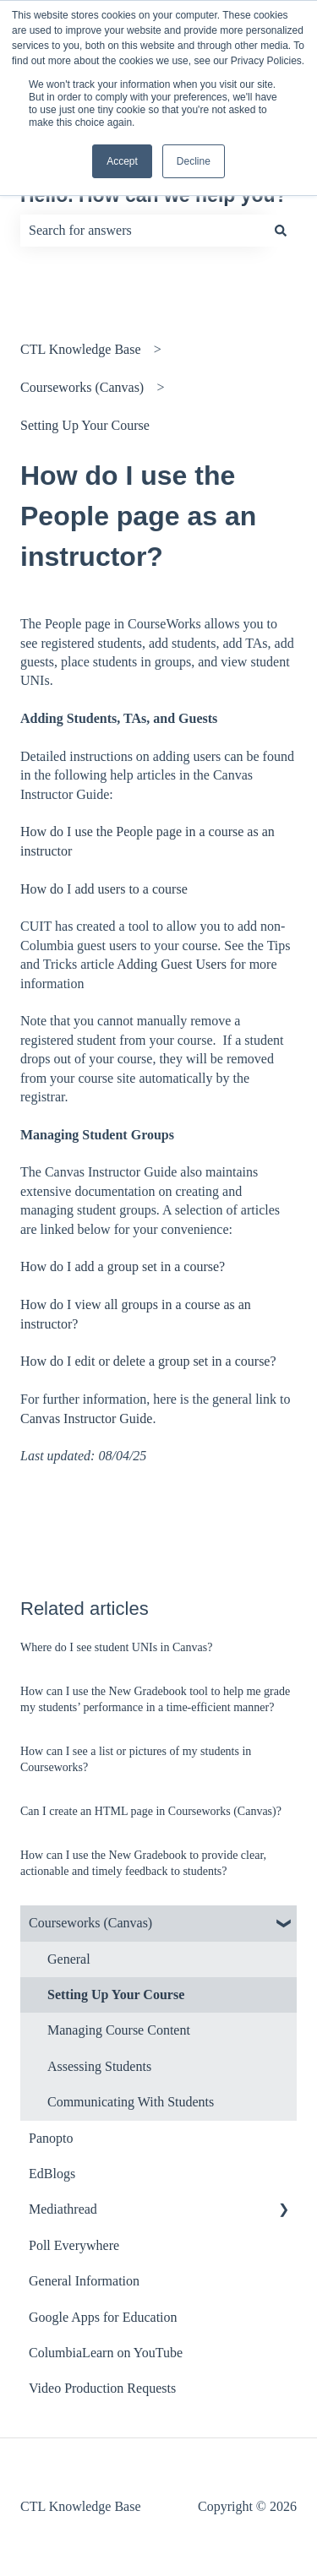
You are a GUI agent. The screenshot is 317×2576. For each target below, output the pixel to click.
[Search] (281, 231)
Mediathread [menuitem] (63, 2209)
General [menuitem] (68, 1959)
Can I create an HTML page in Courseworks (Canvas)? (150, 1811)
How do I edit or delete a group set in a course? (148, 1361)
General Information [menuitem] (84, 2281)
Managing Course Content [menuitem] (118, 2030)
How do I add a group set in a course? (122, 1266)
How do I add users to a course (104, 889)
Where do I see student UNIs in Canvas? (116, 1647)
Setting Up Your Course (85, 425)
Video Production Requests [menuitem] (102, 2388)
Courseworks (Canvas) (82, 387)
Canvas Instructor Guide (86, 1418)
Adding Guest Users (172, 964)
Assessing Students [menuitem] (99, 2066)
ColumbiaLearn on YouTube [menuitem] (106, 2352)
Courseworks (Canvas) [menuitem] (90, 1923)
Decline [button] (193, 161)
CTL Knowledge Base (80, 349)
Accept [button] (122, 161)
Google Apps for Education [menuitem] (103, 2317)
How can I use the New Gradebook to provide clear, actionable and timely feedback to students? (143, 1863)
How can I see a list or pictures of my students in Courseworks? (135, 1759)
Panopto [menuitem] (51, 2138)
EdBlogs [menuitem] (52, 2173)
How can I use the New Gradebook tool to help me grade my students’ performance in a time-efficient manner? (155, 1700)
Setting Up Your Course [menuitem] (115, 1994)
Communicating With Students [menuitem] (130, 2102)
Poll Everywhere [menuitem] (74, 2245)
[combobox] (142, 231)
